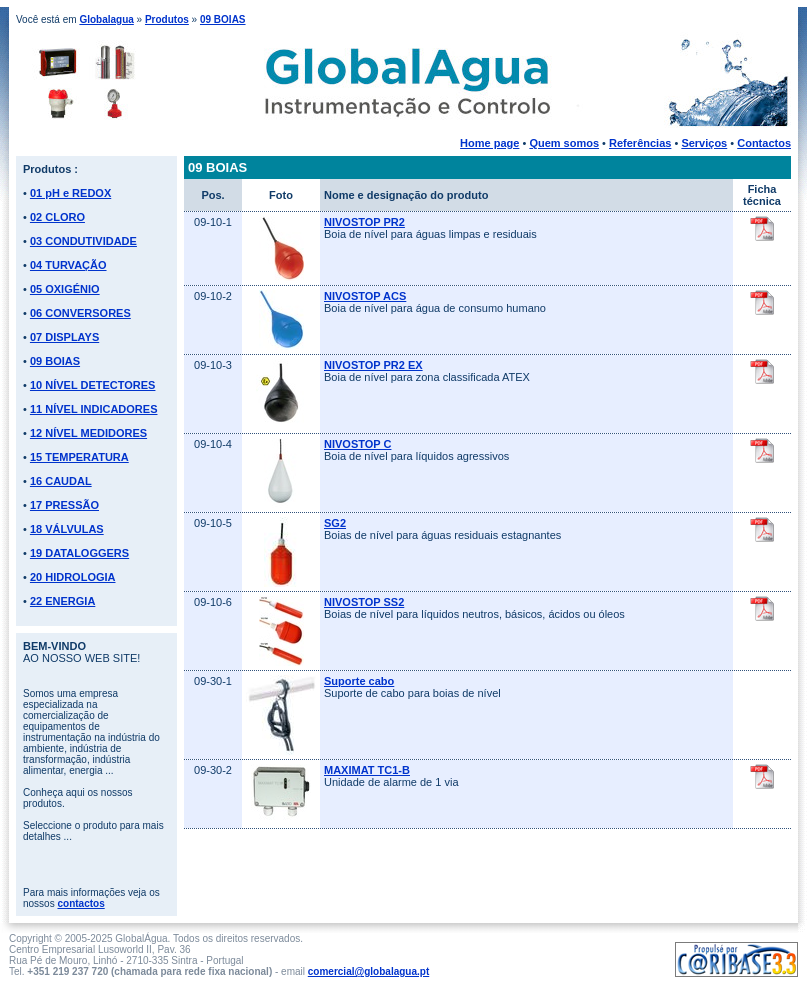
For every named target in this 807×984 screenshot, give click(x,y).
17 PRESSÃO (64, 505)
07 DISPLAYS (64, 337)
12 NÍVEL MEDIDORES (88, 433)
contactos (80, 903)
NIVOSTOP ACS (365, 296)
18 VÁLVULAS (67, 529)
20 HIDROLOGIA (73, 577)
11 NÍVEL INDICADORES (94, 409)
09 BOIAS (223, 19)
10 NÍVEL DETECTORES (93, 385)
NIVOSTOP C (357, 444)
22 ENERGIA (62, 601)
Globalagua (106, 19)
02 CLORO (57, 217)
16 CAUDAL (61, 481)
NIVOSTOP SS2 (364, 602)
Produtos (167, 19)
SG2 (335, 523)
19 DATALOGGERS (79, 553)
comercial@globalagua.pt (368, 971)
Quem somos (564, 143)
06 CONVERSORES (80, 313)
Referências (640, 143)
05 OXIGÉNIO (65, 289)
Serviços (704, 143)
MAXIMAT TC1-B (367, 770)
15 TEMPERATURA (79, 457)
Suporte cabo (359, 681)
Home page (489, 143)
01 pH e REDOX (70, 193)
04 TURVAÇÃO (68, 265)
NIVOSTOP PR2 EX (373, 365)
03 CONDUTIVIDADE (83, 241)
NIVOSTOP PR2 (364, 222)
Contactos (764, 143)
